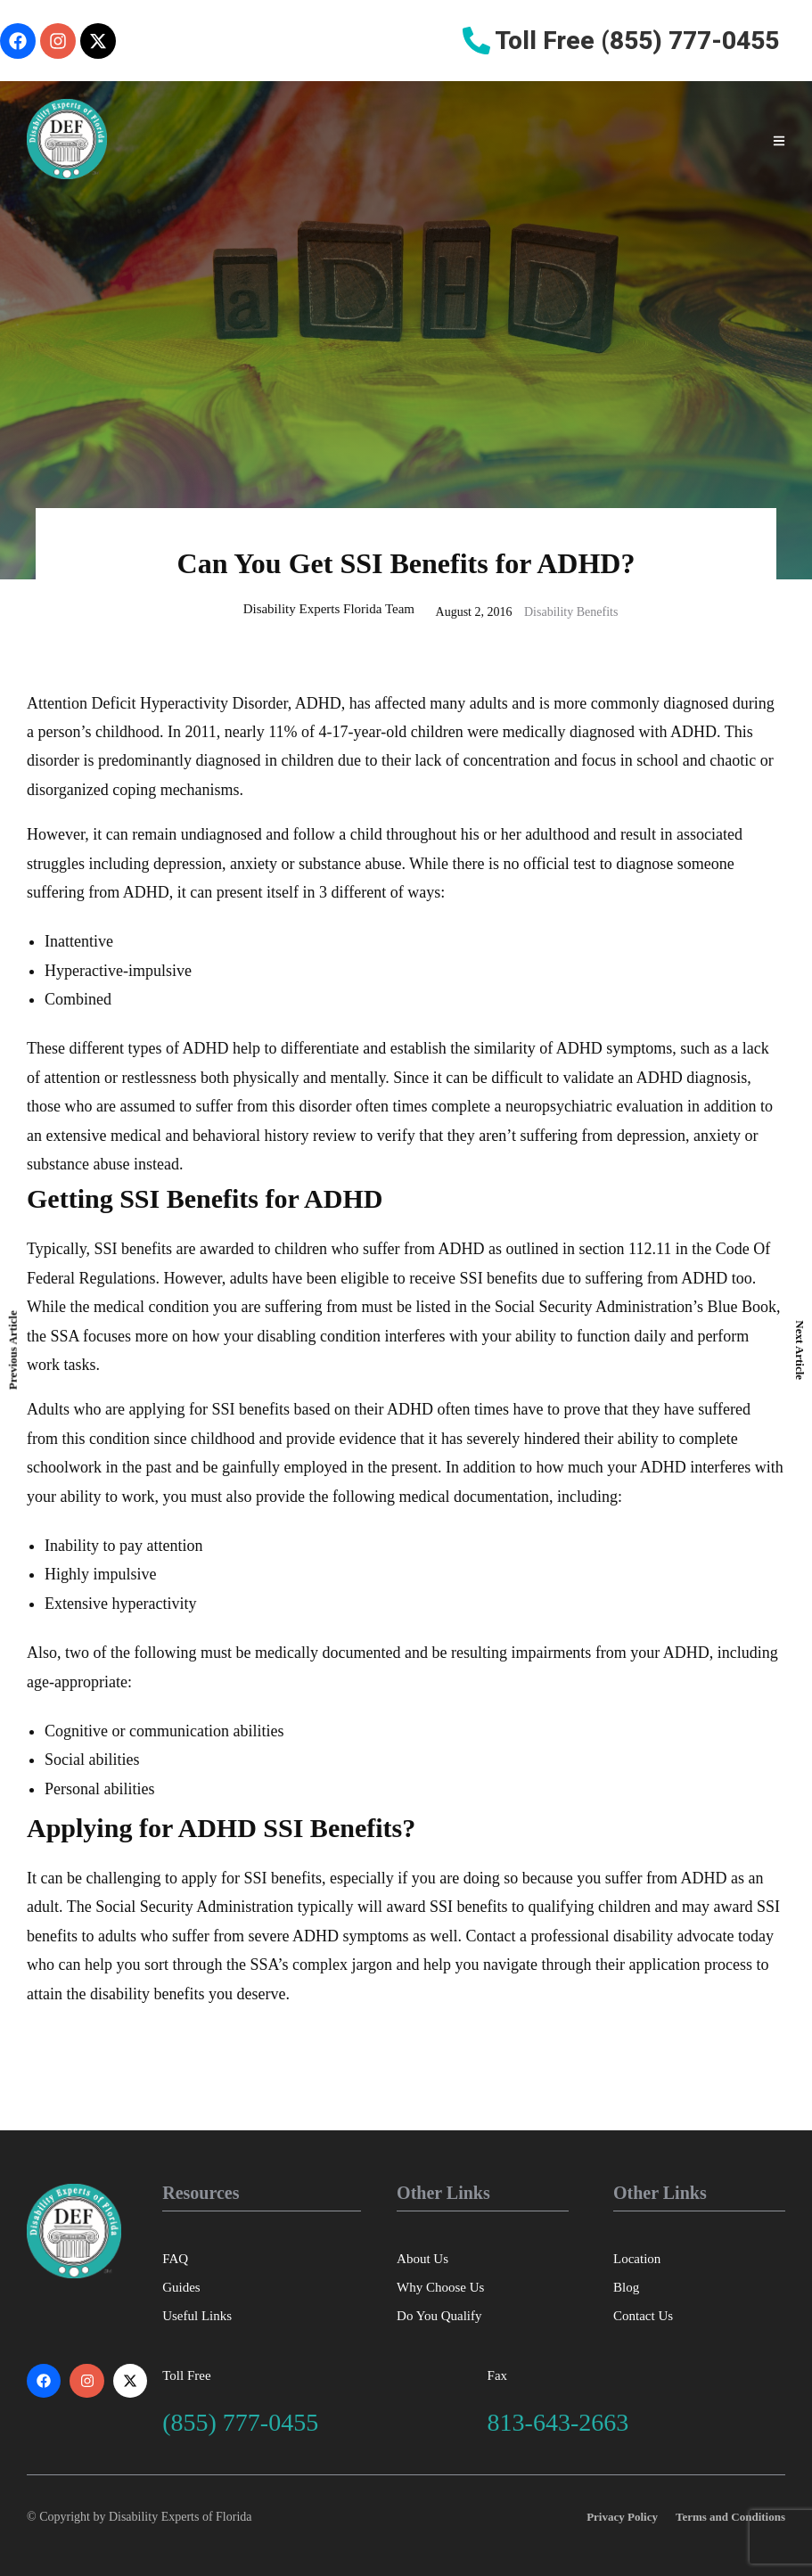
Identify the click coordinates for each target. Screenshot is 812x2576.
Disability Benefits (571, 612)
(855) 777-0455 (240, 2422)
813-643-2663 (558, 2422)
